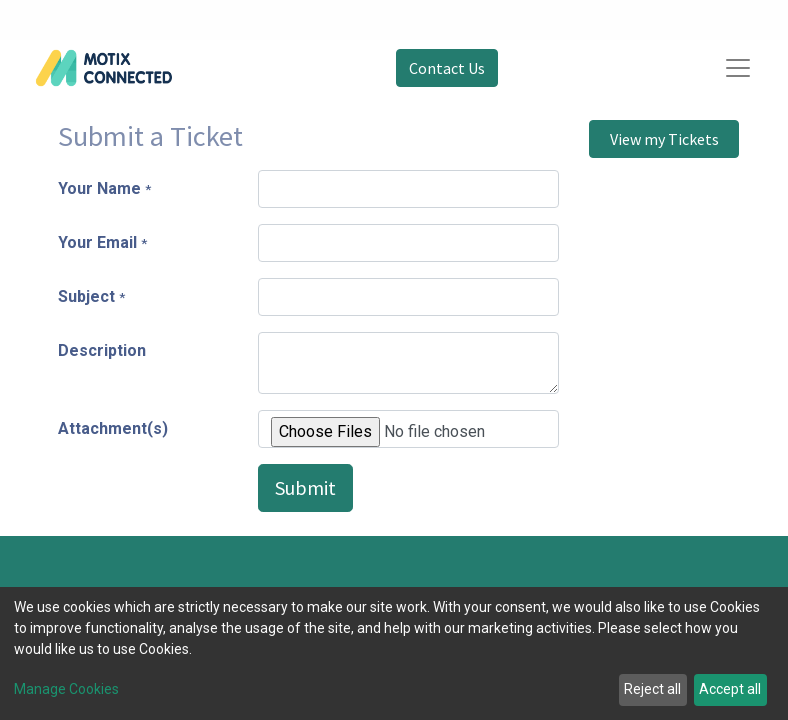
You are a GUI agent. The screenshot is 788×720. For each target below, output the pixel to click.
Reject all (652, 689)
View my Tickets (664, 139)
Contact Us (447, 68)
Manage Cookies (66, 689)
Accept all (730, 689)
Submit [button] (305, 487)
